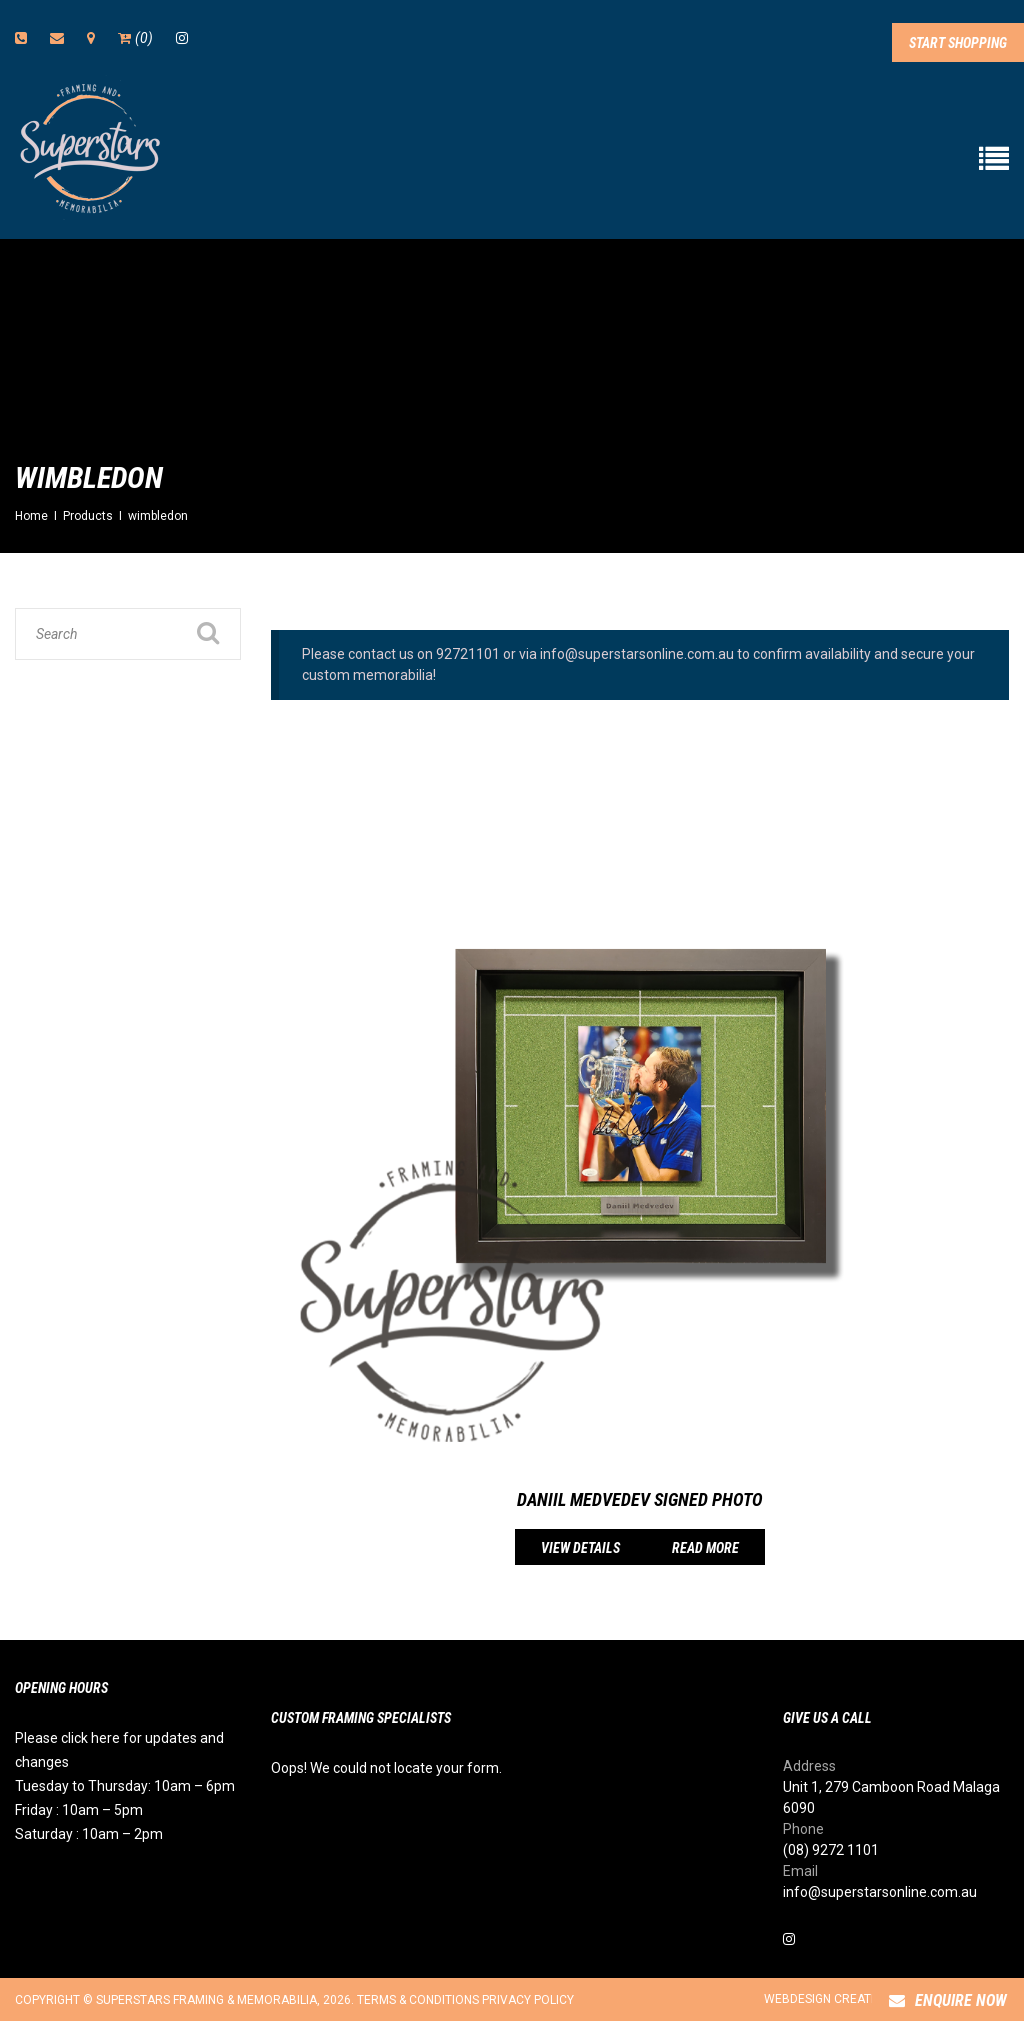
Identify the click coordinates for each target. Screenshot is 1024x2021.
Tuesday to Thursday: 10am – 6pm (125, 1786)
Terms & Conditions (418, 2000)
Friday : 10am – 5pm (79, 1810)
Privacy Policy (528, 2000)
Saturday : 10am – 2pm (89, 1834)
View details (580, 1548)
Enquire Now (948, 2000)
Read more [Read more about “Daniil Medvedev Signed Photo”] (705, 1548)
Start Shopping (958, 43)
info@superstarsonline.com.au (880, 1892)
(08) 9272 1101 (831, 1850)
